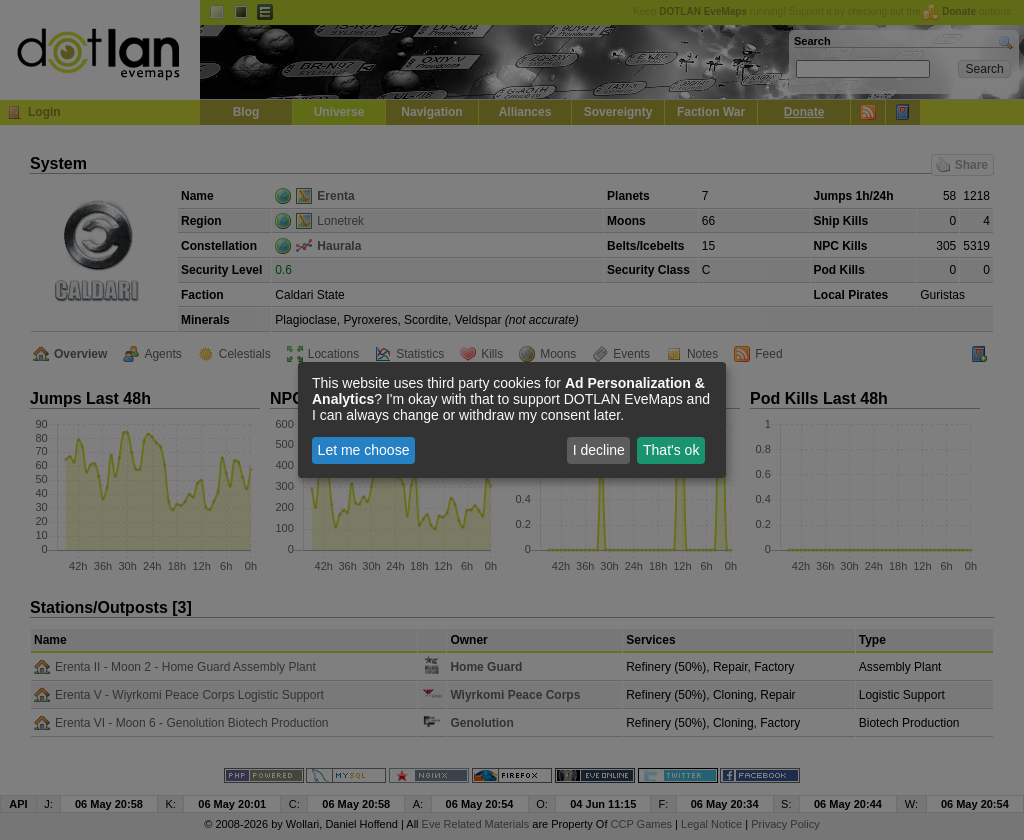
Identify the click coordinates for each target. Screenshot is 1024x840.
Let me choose (364, 450)
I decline (599, 450)
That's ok (671, 450)
